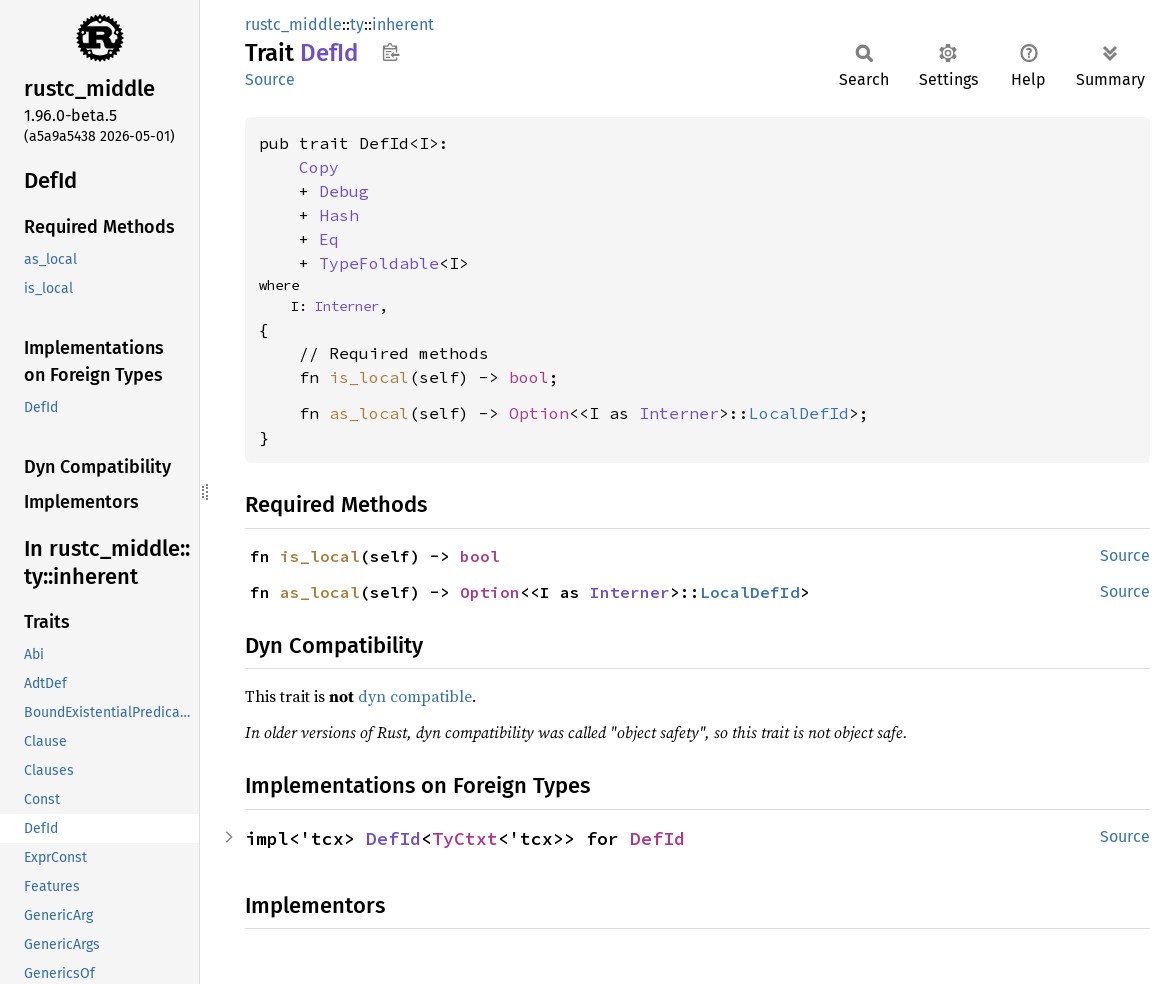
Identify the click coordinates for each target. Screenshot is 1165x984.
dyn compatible (415, 696)
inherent (403, 24)
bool (529, 377)
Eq (329, 239)
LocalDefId (799, 413)
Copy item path (390, 52)
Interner (347, 306)
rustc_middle (293, 24)
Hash (339, 215)
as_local (369, 413)
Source (270, 79)
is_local (369, 377)
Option (539, 413)
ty (357, 24)
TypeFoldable (379, 263)
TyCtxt (465, 838)
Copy (319, 167)
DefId (393, 838)
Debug (344, 191)
